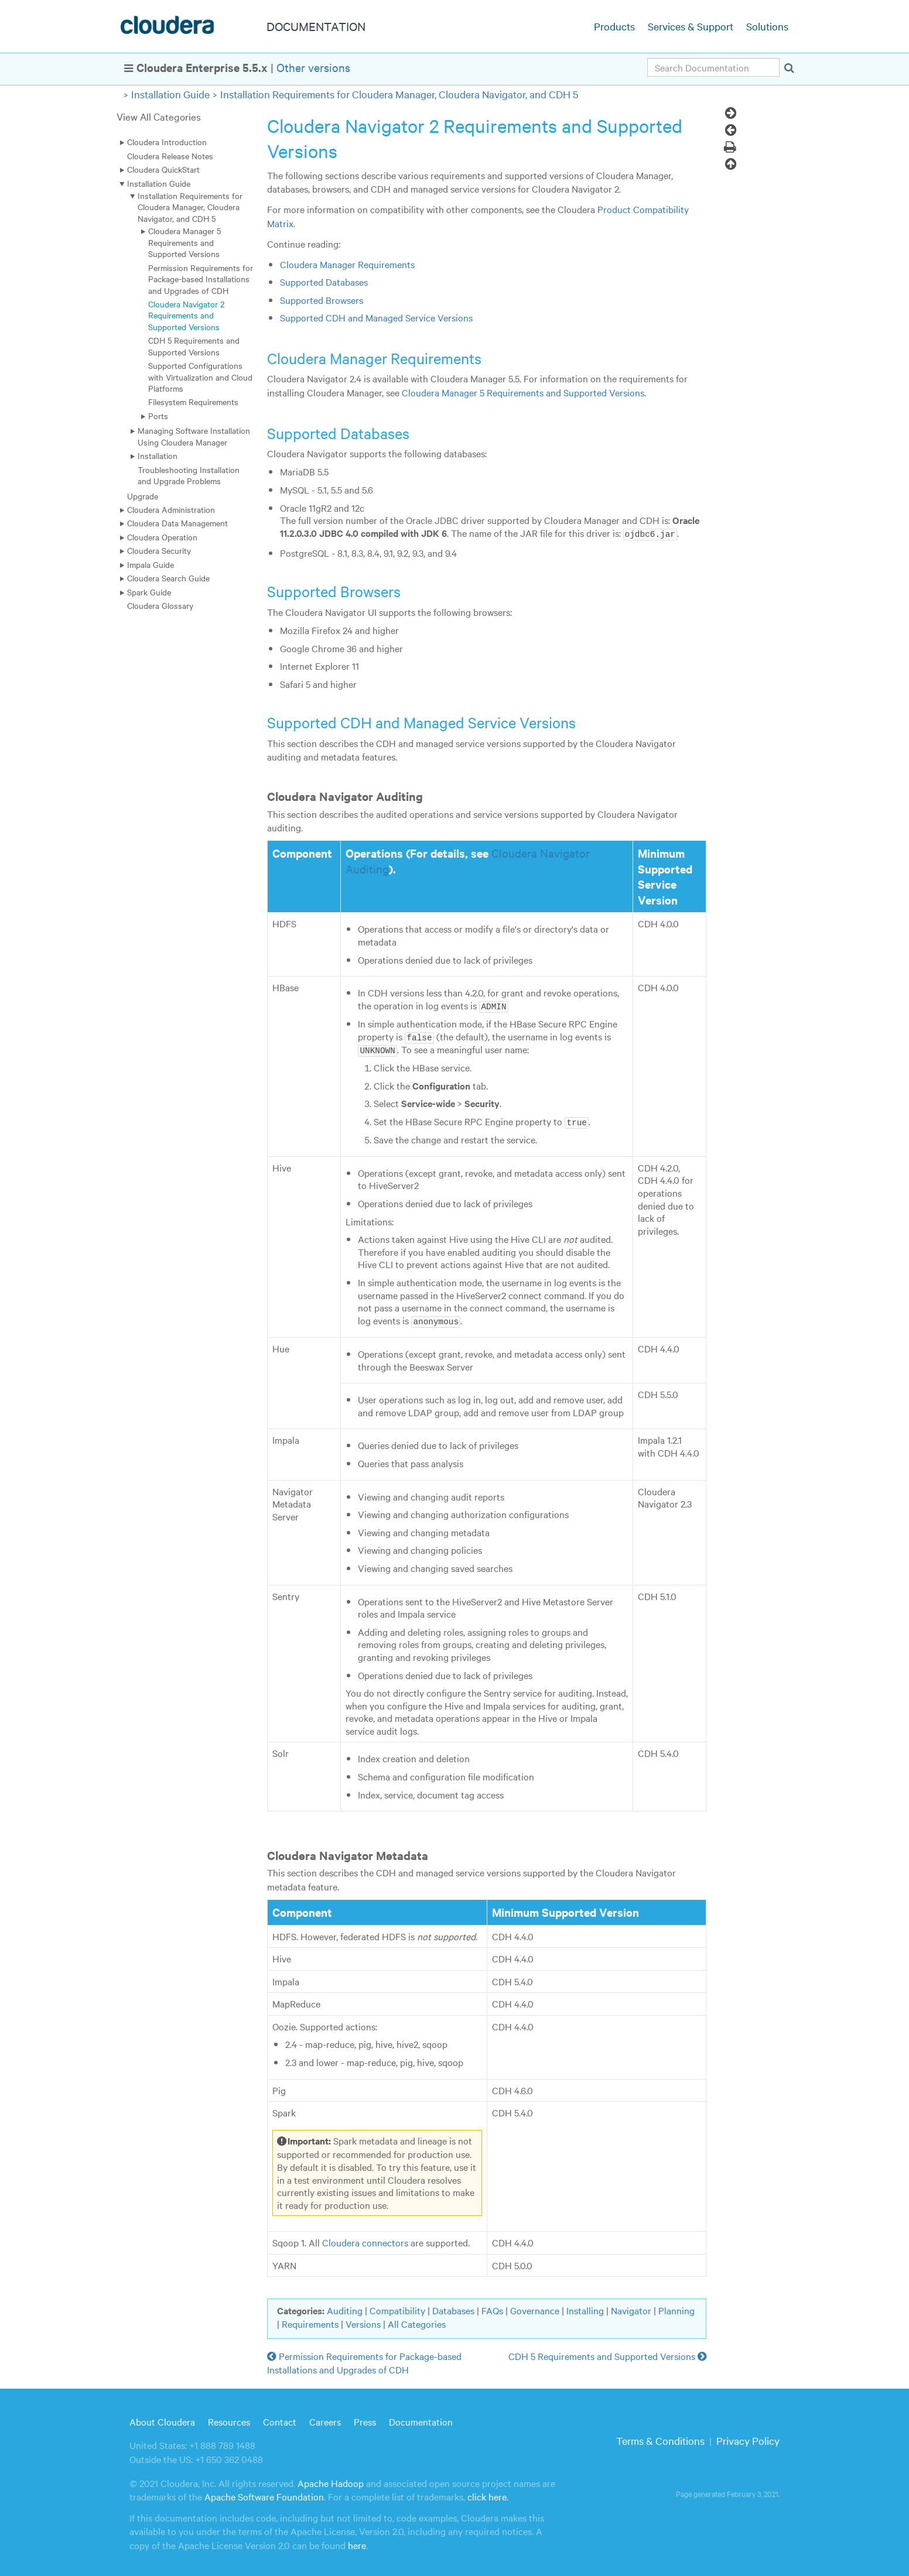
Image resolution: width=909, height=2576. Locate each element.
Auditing (345, 2307)
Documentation (421, 2419)
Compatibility (397, 2307)
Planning (676, 2307)
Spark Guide (149, 592)
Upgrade (142, 496)
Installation (157, 455)
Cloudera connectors (365, 2240)
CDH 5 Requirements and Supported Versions (194, 345)
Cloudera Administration (171, 509)
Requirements (310, 2321)
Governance (534, 2307)
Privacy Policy (748, 2438)
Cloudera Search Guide (168, 578)
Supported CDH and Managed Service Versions (376, 317)
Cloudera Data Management (177, 523)
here (357, 2542)
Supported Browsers (321, 299)
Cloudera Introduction (167, 142)
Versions (363, 2321)
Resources (229, 2419)
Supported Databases (324, 281)
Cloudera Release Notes (170, 156)
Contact (279, 2419)
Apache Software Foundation (264, 2494)
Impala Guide (150, 564)
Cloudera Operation (162, 537)
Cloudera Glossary (160, 605)
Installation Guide (170, 94)
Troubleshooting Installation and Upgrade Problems (189, 475)
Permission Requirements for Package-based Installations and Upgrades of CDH (200, 279)
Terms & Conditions (660, 2438)
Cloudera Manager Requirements (347, 264)
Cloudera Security (159, 550)
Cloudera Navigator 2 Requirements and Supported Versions (186, 315)
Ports (158, 416)
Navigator (631, 2307)
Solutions (767, 26)
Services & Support (690, 26)
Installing (585, 2307)
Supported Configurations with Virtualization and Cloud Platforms (200, 376)
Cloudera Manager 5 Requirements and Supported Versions (184, 242)
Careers (325, 2419)
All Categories (417, 2321)
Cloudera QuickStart (163, 169)
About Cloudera (162, 2419)
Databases (453, 2307)
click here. (487, 2494)
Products (614, 26)
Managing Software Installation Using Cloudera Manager (194, 435)
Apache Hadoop (331, 2480)
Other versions (313, 67)
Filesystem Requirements (193, 401)
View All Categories (159, 116)
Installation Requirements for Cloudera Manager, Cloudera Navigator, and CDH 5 (399, 94)
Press (365, 2419)
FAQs (492, 2307)
